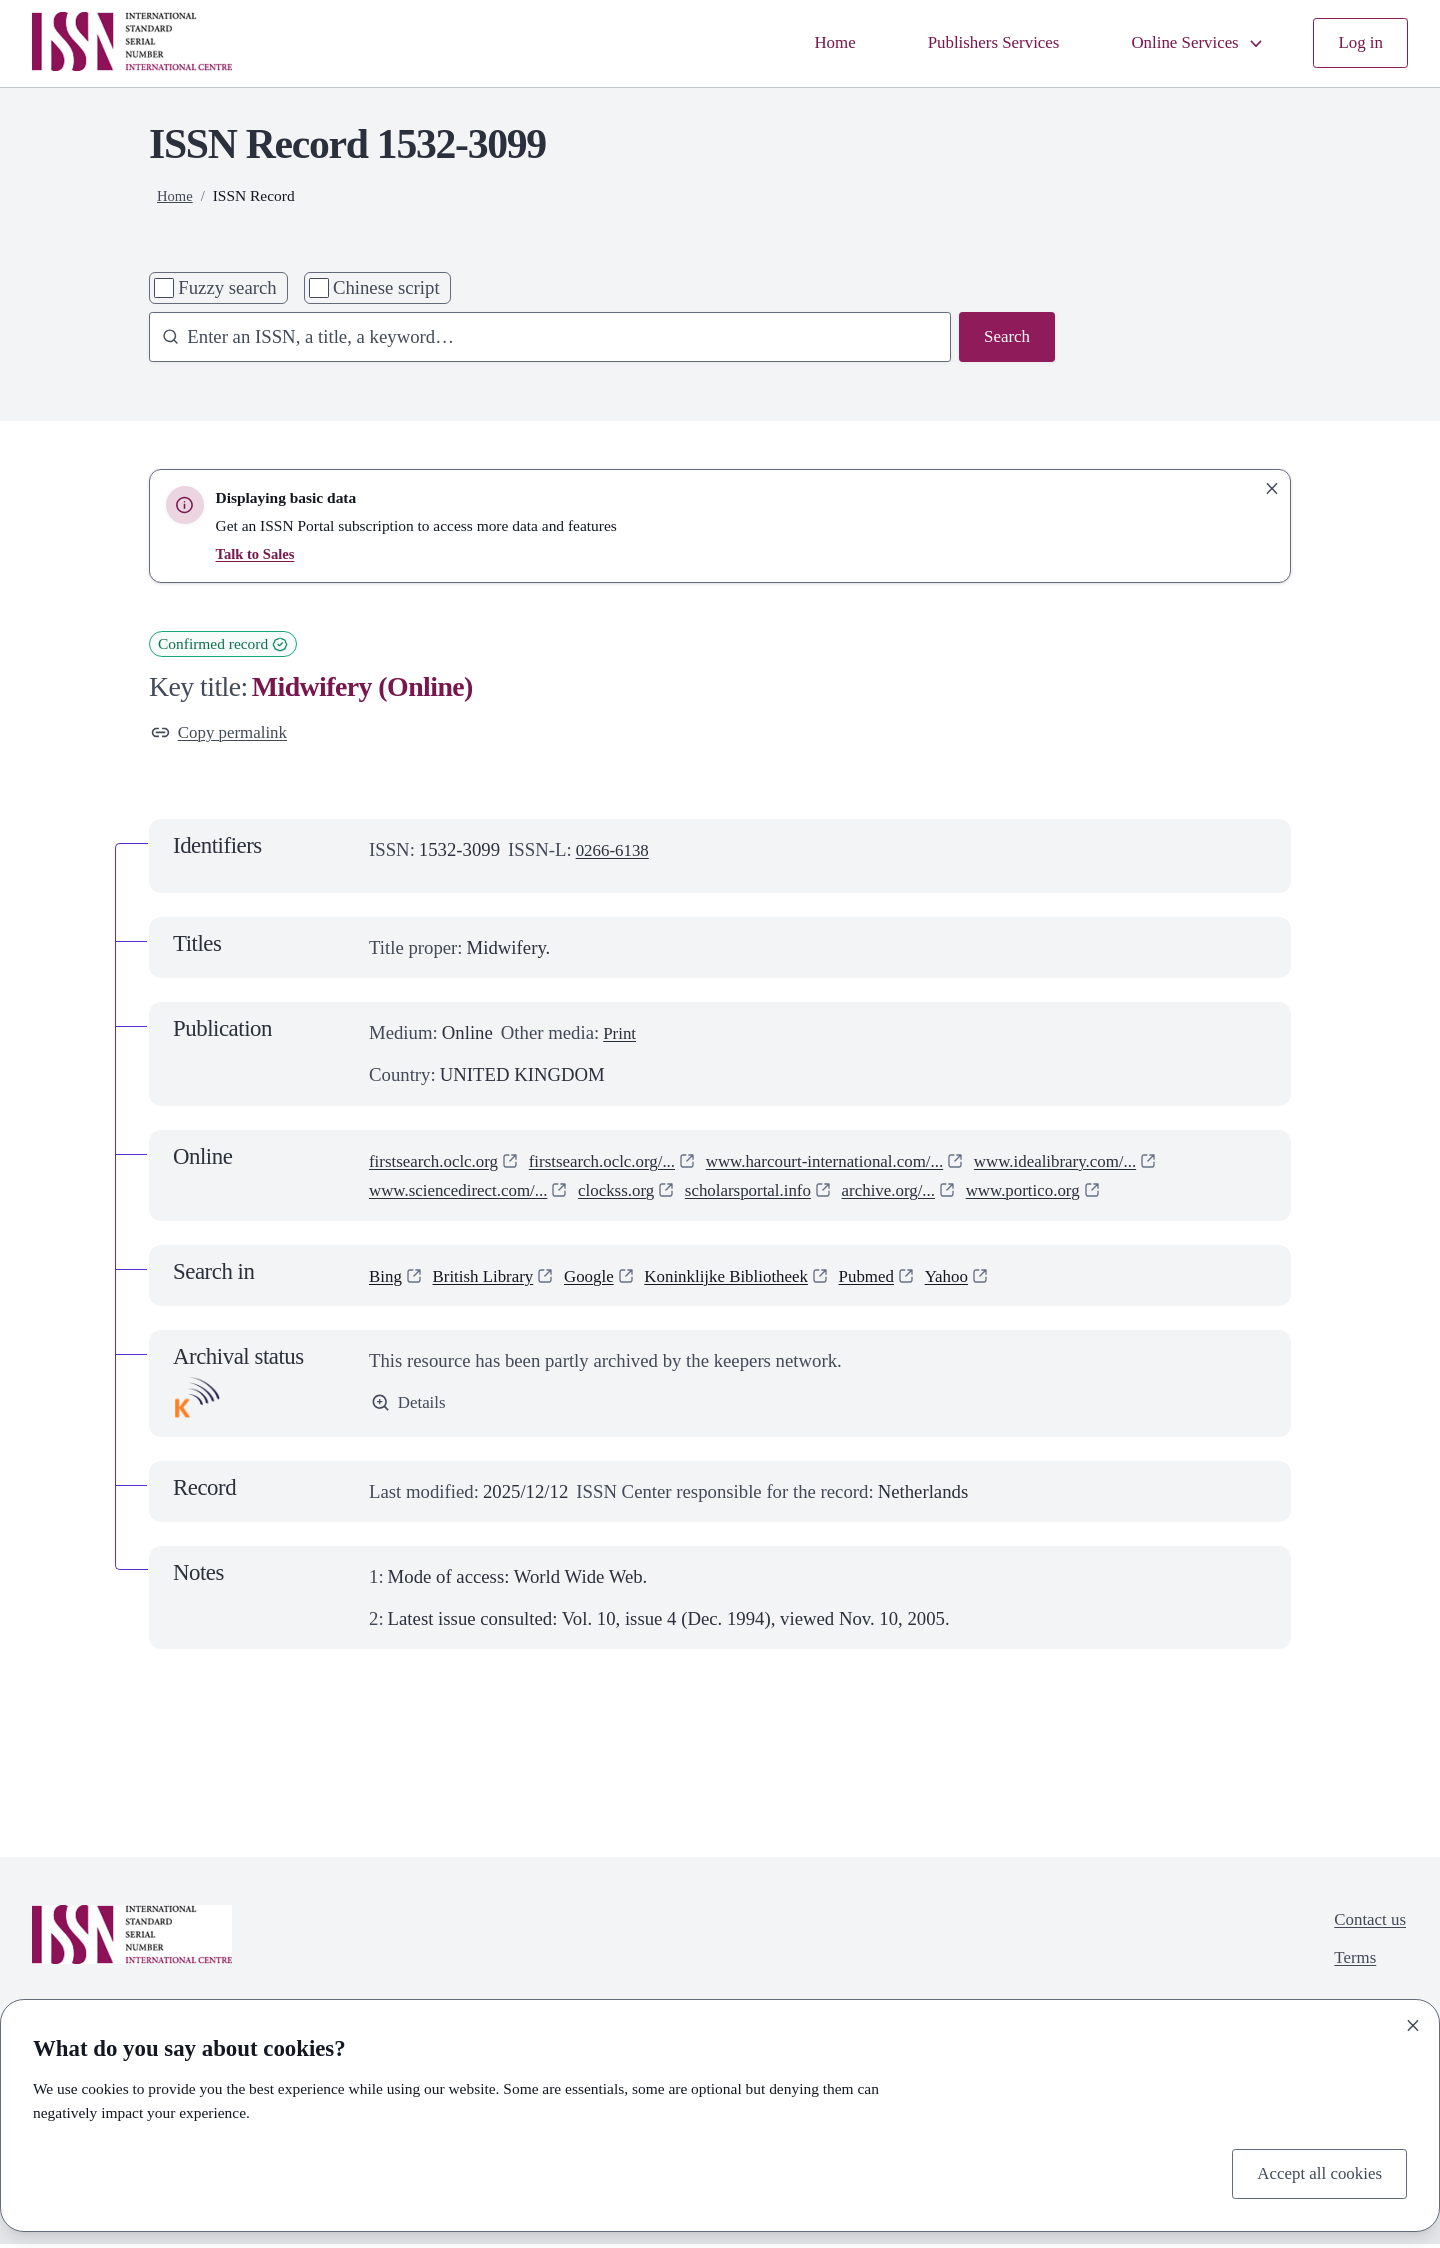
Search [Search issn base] (1004, 338)
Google (606, 1278)
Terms (1349, 1967)
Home (801, 43)
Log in (1358, 43)
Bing (387, 1278)
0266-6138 (616, 853)
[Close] (1413, 2022)
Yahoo (993, 1278)
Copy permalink (225, 734)
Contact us (1366, 1926)
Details (411, 1407)
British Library (492, 1278)
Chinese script (386, 287)
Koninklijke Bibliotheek (756, 1278)
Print (621, 1036)
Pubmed (907, 1278)
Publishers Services (969, 43)
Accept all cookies (1313, 2171)
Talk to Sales (258, 553)
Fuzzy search (227, 287)
